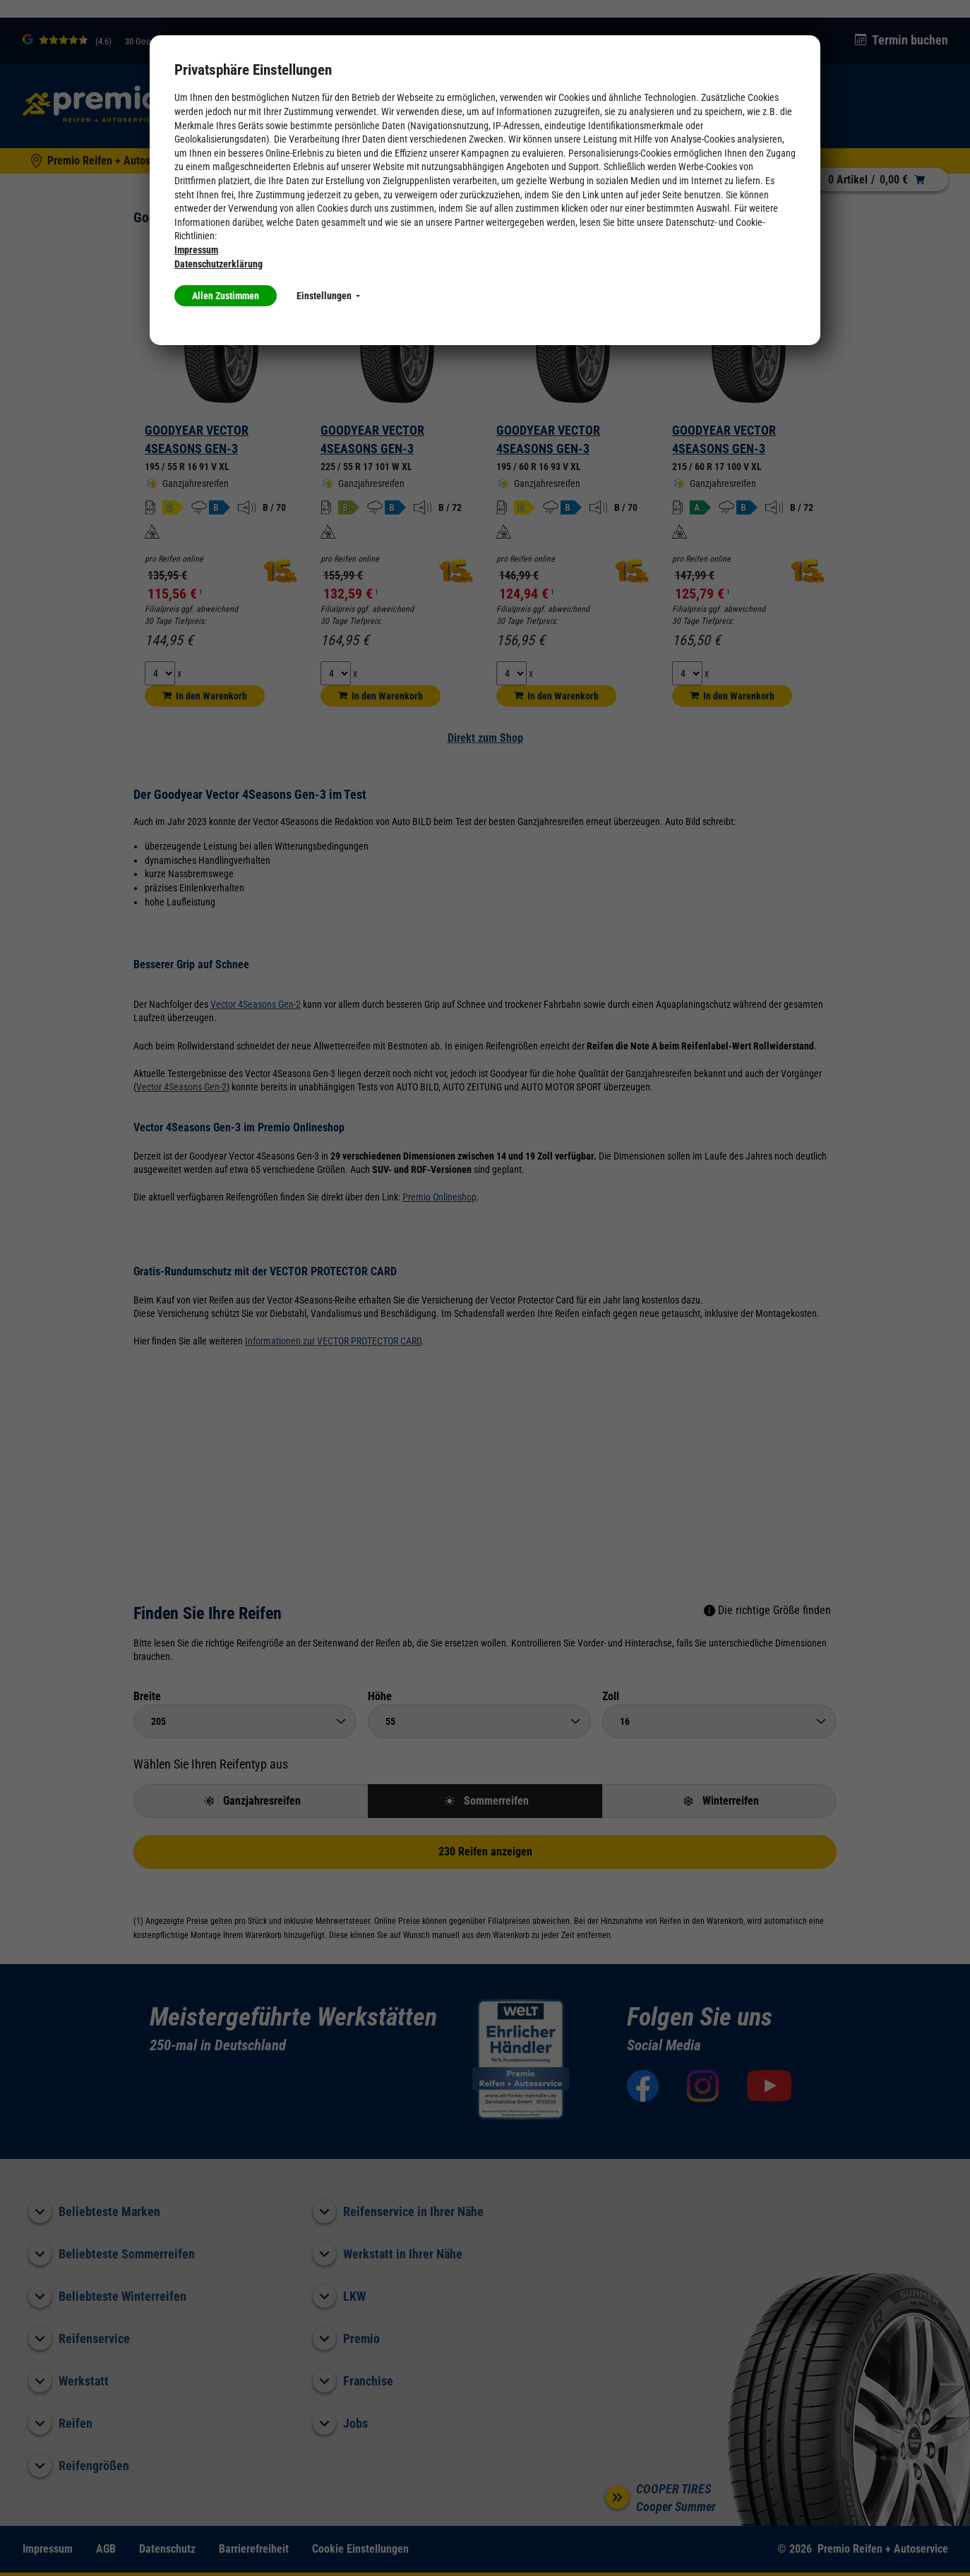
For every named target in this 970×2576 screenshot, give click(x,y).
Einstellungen (328, 295)
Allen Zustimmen (225, 295)
